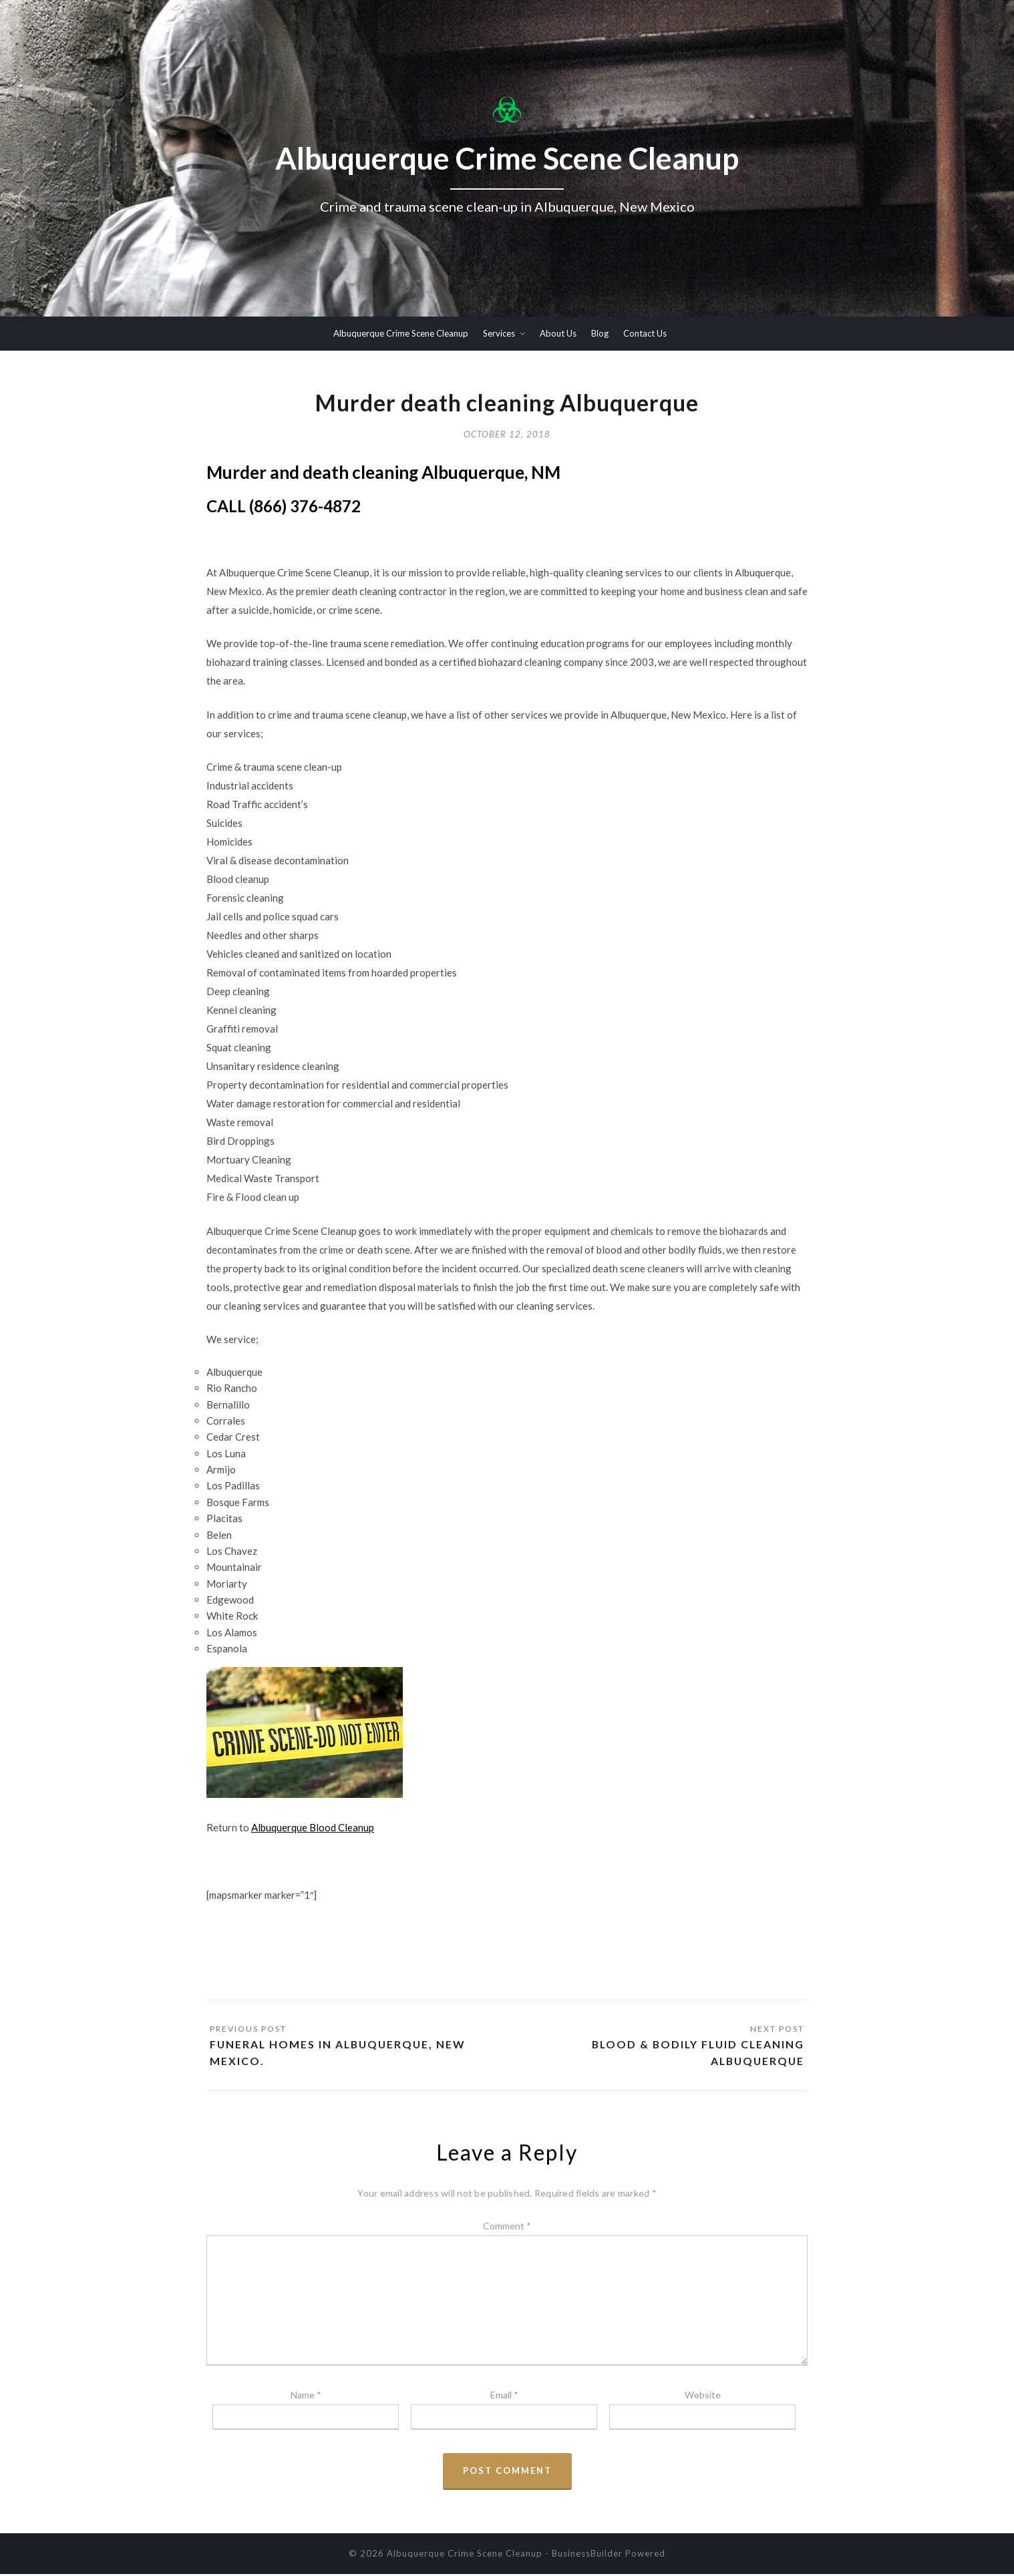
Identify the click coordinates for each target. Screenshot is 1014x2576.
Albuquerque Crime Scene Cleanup (400, 333)
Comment (507, 2227)
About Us (558, 333)
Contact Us (645, 333)
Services (499, 333)
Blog (600, 333)
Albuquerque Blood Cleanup (312, 1829)
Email (504, 2396)
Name (306, 2396)
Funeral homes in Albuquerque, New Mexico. (340, 2054)
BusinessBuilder (587, 2555)
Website (703, 2396)
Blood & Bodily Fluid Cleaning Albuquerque (695, 2054)
